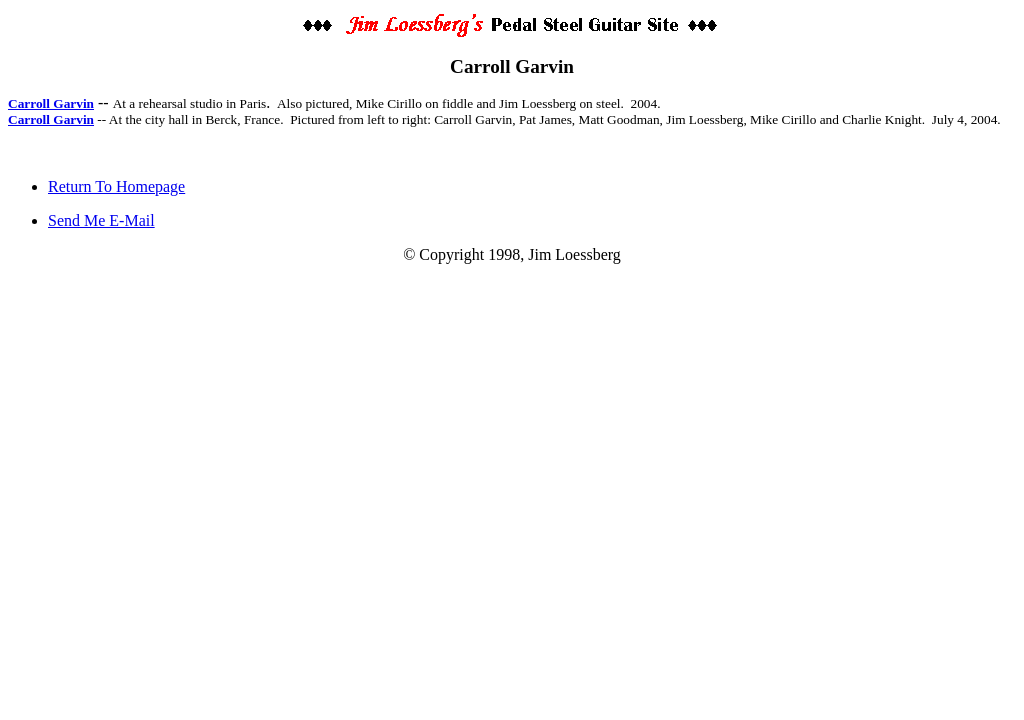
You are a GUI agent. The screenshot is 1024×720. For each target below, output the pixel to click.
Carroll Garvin (51, 103)
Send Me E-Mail (101, 220)
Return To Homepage (116, 186)
